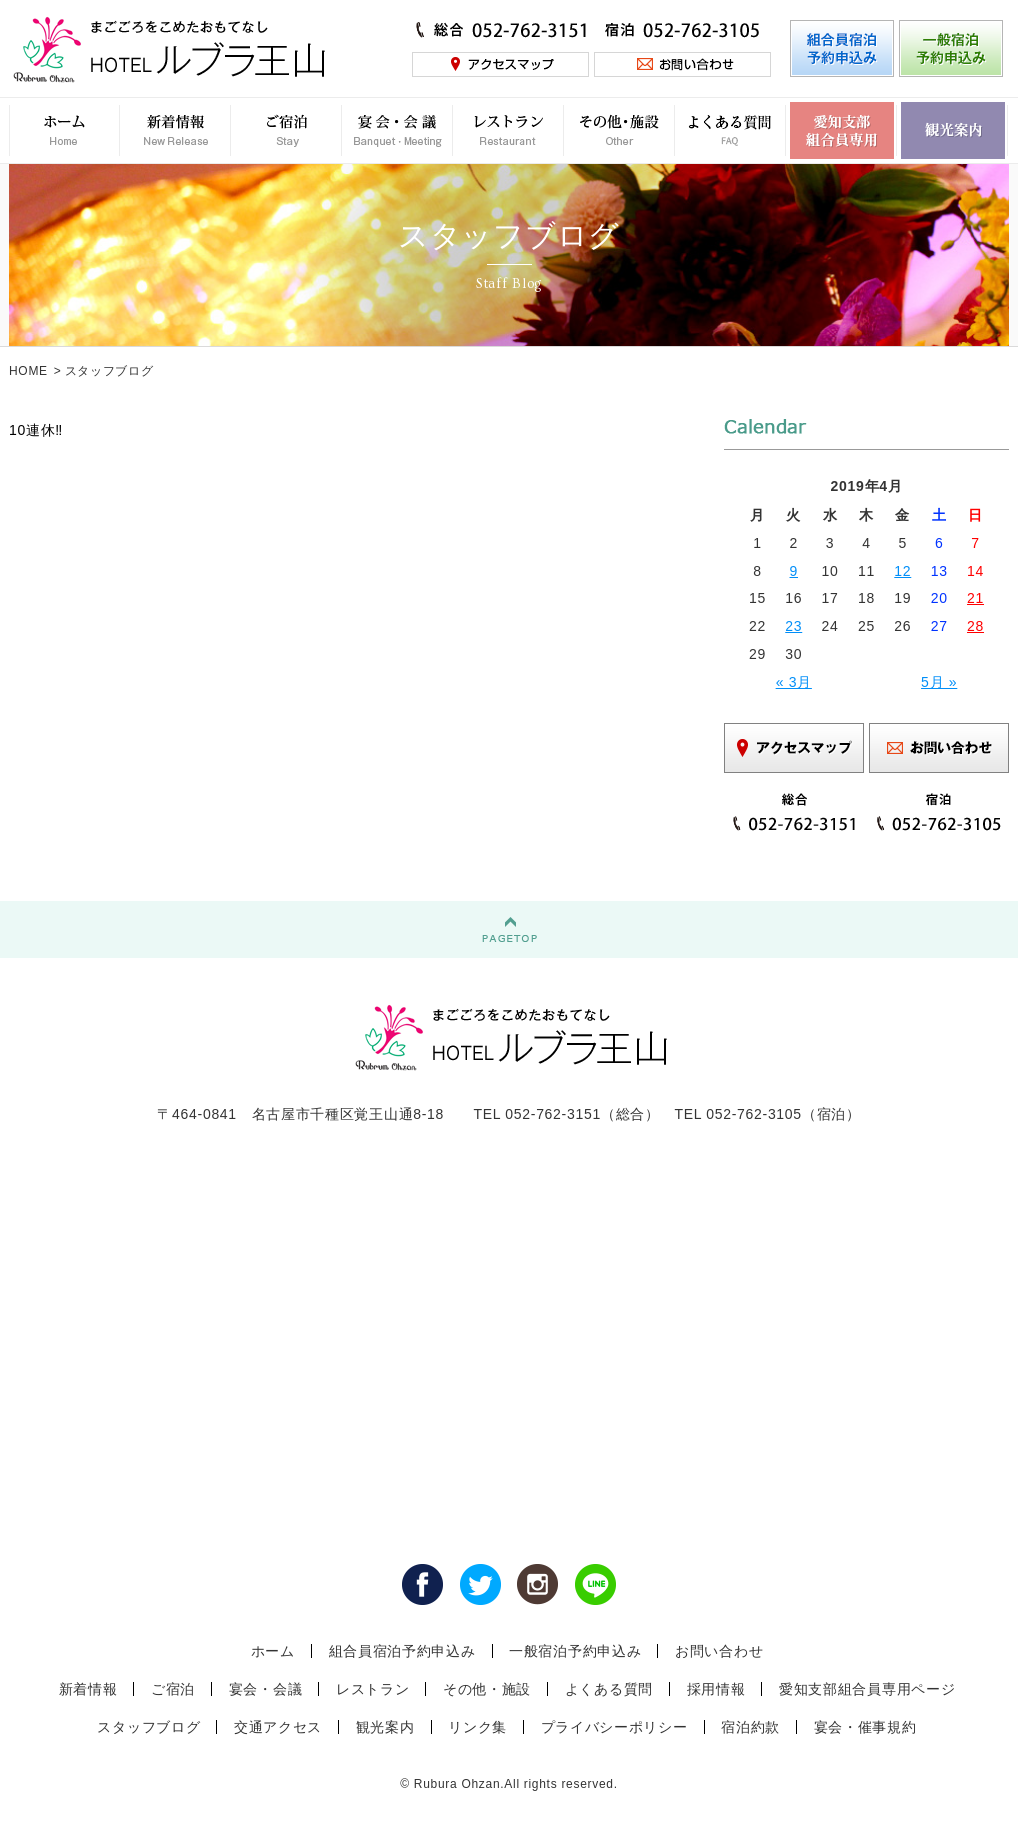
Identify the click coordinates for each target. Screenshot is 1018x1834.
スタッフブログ (148, 1727)
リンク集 (477, 1727)
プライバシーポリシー (614, 1727)
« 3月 (794, 682)
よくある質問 (609, 1689)
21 (975, 598)
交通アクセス (278, 1727)
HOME (28, 371)
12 (902, 571)
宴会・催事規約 (865, 1727)
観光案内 (385, 1727)
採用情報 (716, 1689)
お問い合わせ (719, 1651)
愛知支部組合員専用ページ (867, 1689)
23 (793, 626)
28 (975, 626)
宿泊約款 (750, 1727)
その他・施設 (487, 1689)
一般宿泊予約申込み (575, 1651)
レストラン (373, 1689)
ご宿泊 (173, 1689)
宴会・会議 (266, 1689)
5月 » (939, 682)
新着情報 (88, 1689)
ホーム (273, 1651)
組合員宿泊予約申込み (402, 1651)
